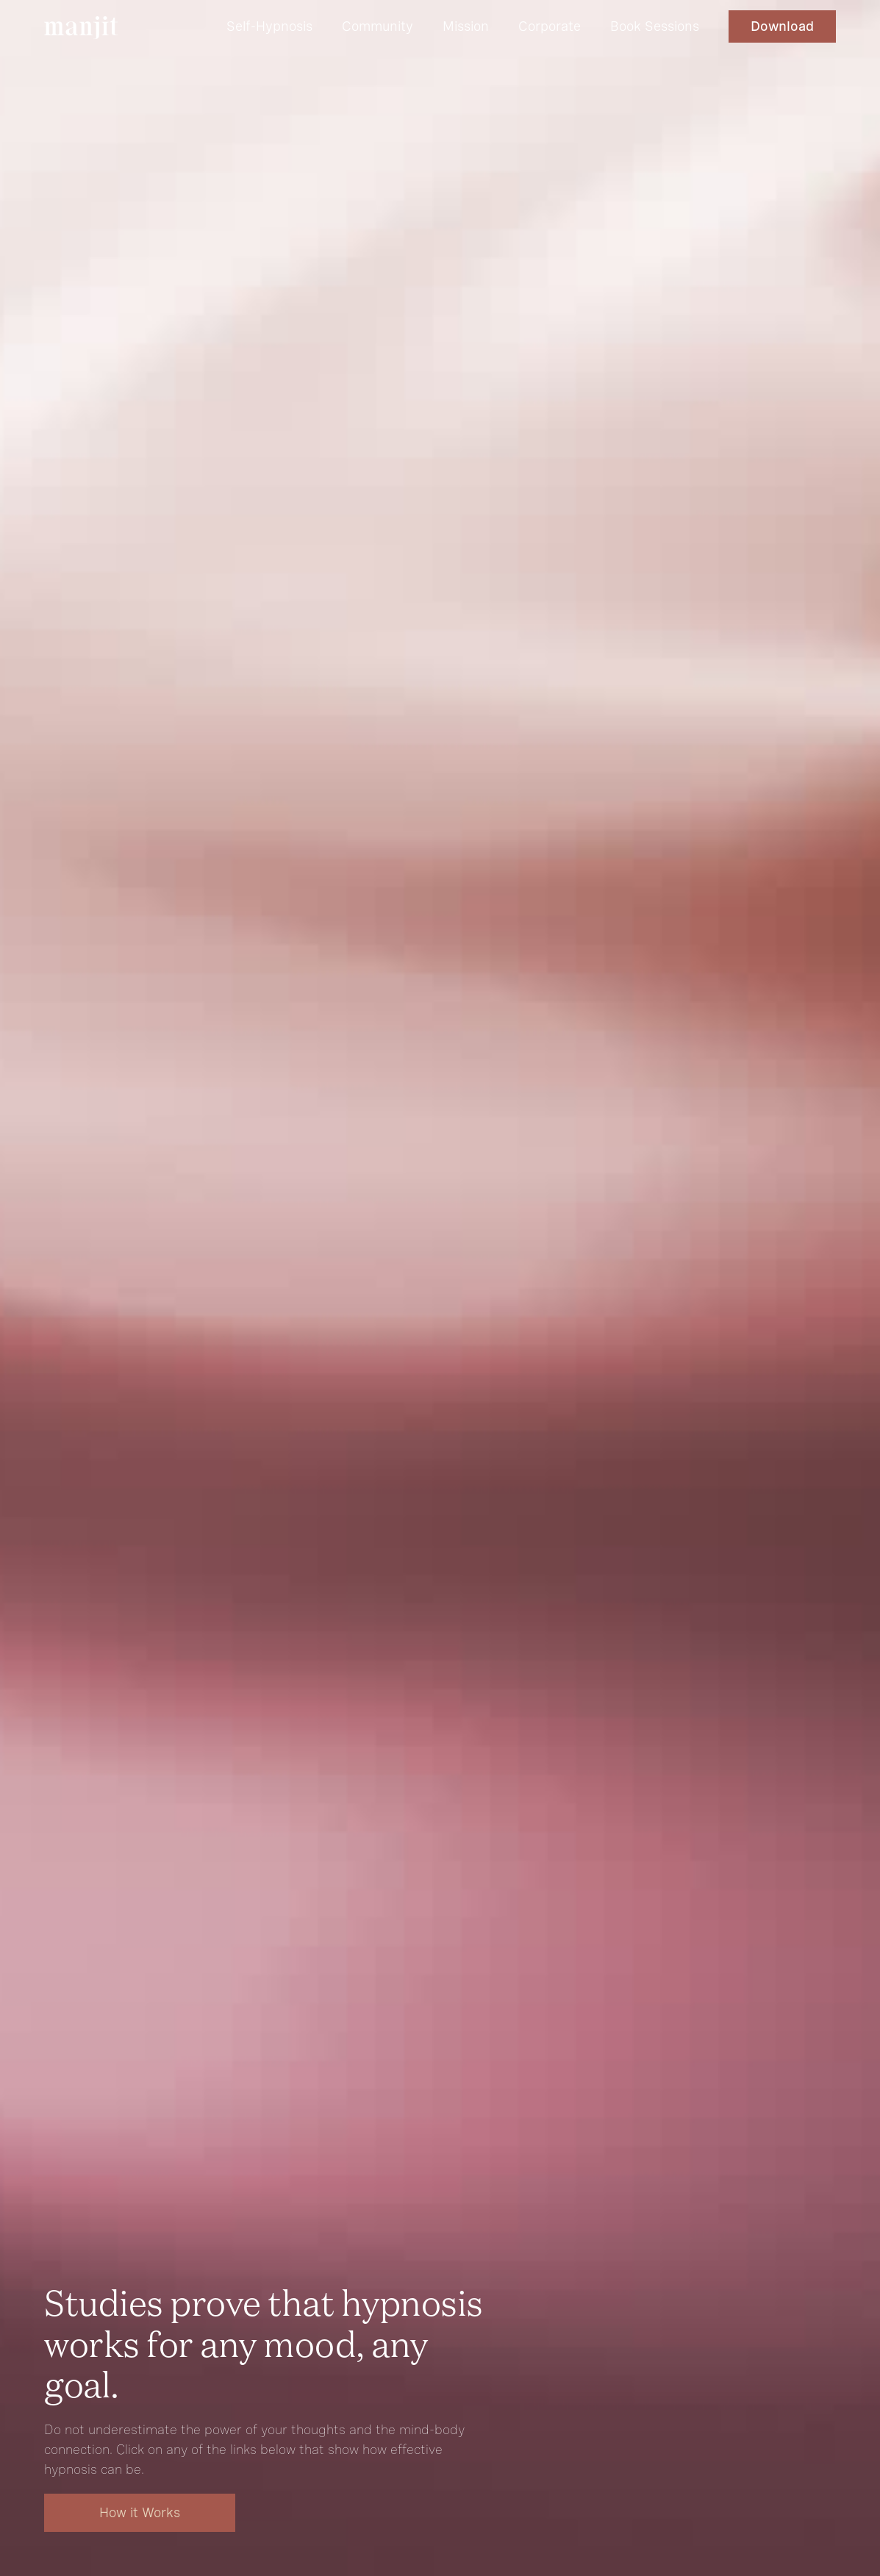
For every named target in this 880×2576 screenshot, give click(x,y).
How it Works (139, 2512)
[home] (81, 28)
